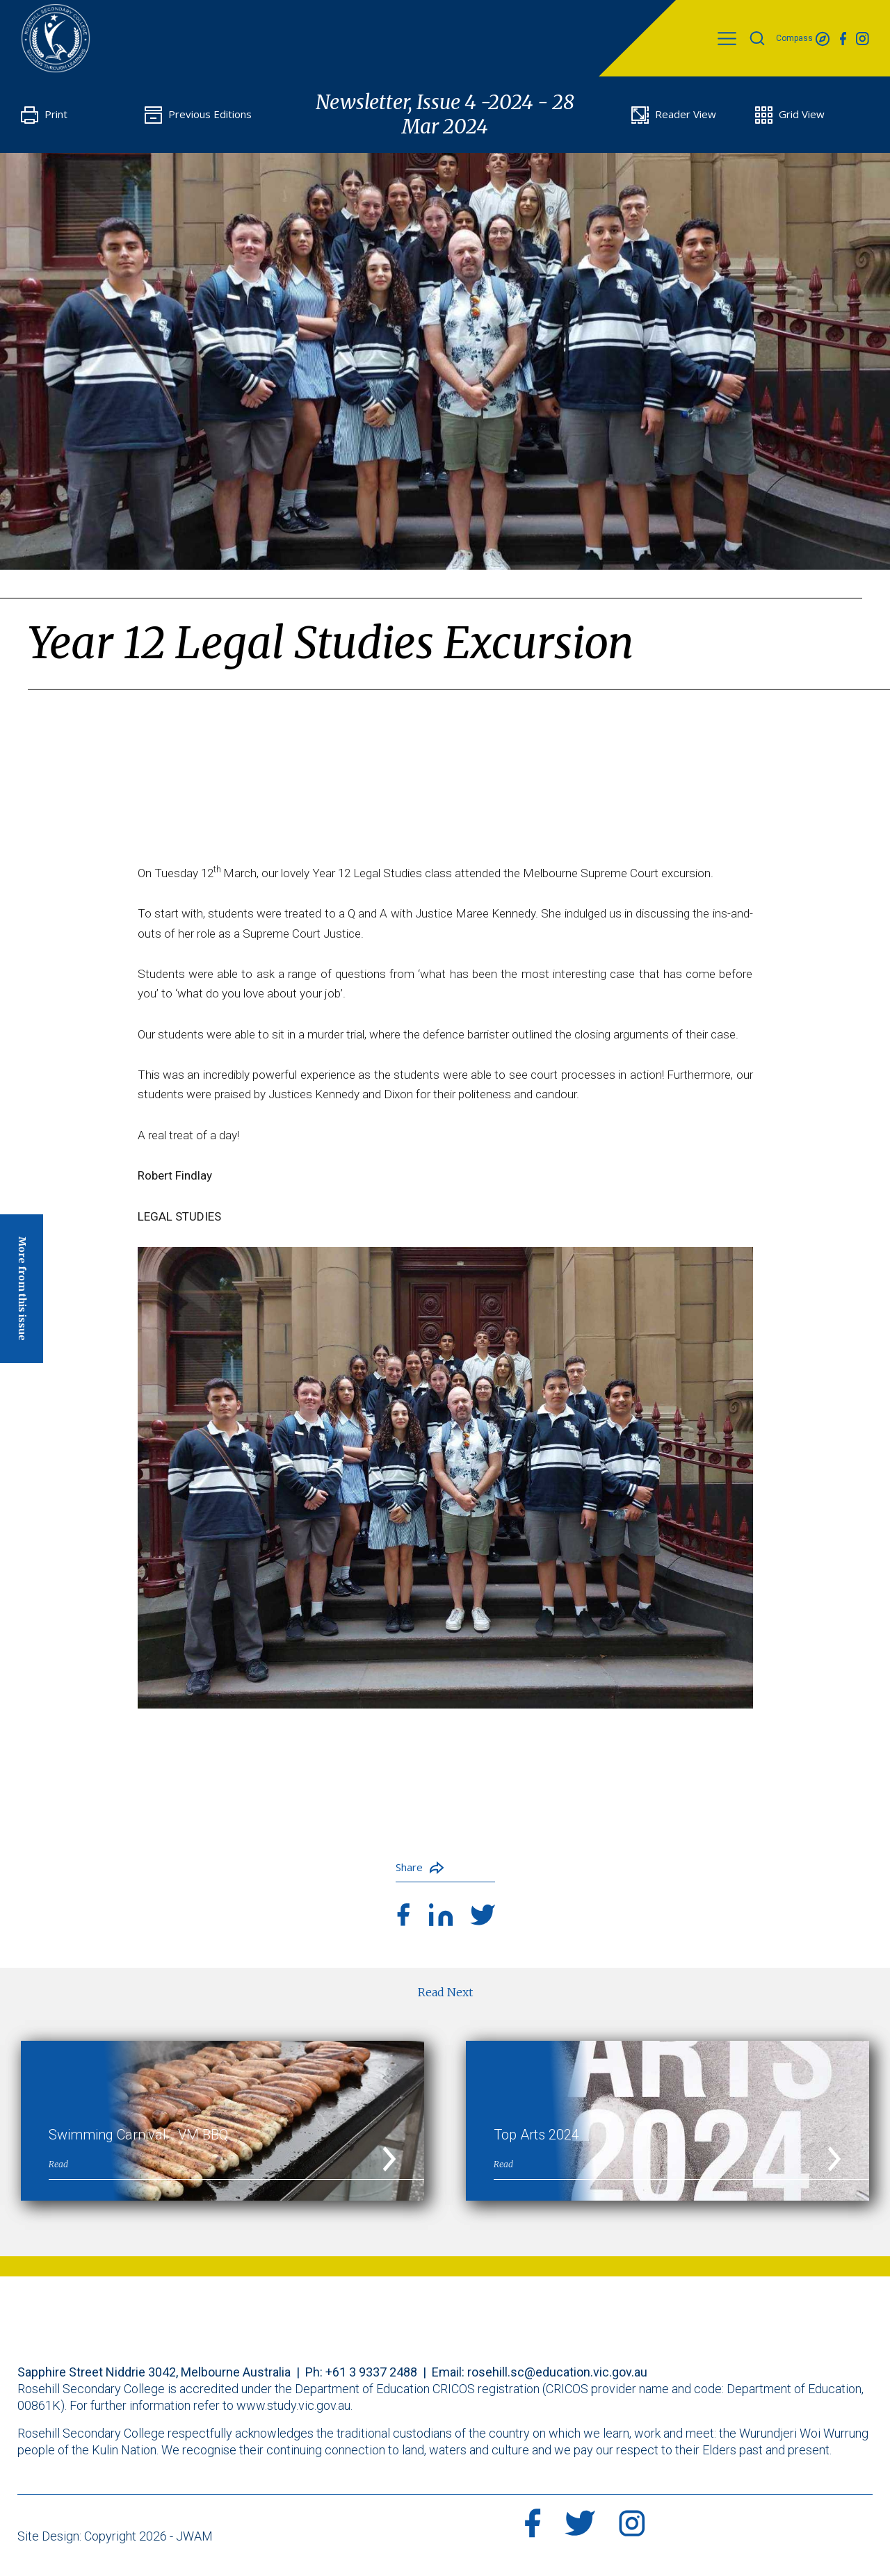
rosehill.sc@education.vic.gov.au (557, 2372)
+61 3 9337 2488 (371, 2372)
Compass (803, 39)
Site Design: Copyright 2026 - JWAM (115, 2536)
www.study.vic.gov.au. (294, 2405)
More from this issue (22, 1289)
